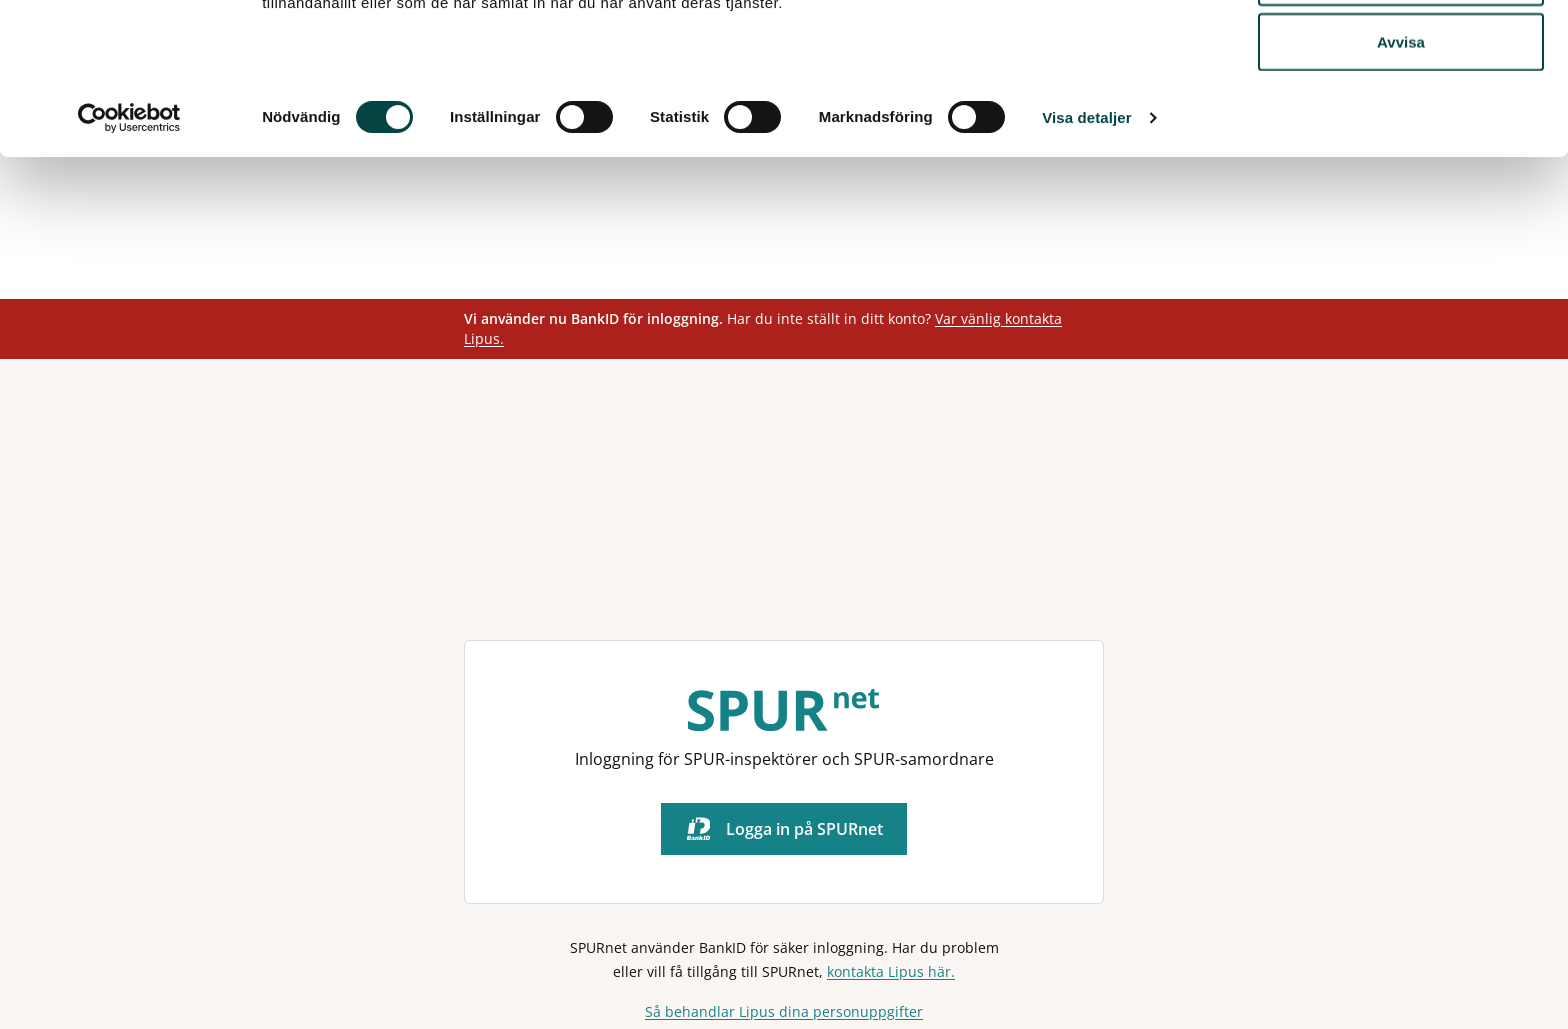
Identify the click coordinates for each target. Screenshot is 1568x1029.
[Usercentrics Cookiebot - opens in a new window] (129, 260)
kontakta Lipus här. (891, 971)
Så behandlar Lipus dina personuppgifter (784, 1011)
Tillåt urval (1401, 118)
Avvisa (1401, 183)
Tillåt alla (1401, 52)
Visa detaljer (1086, 259)
